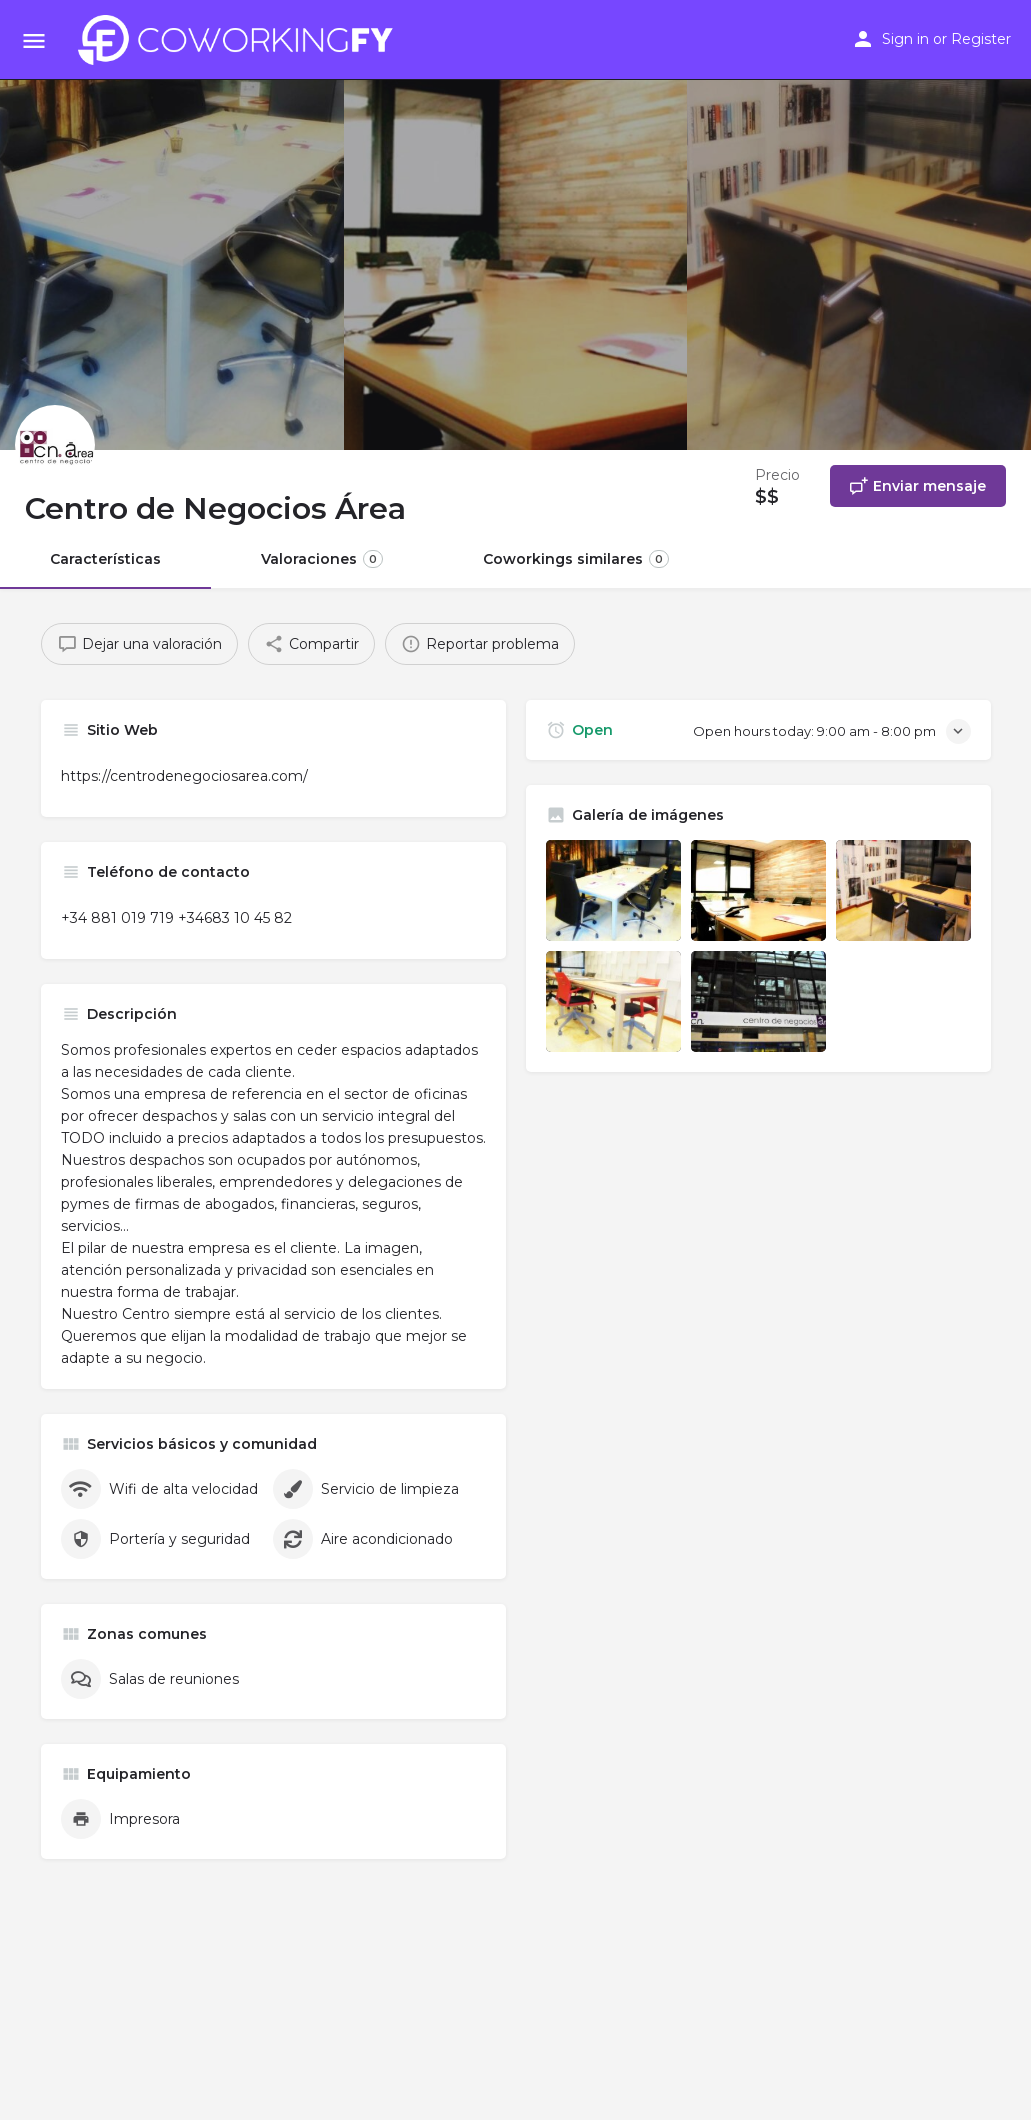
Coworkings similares (576, 559)
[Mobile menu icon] (34, 40)
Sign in (905, 39)
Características (105, 559)
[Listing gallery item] (613, 890)
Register (981, 39)
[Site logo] (241, 40)
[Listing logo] (55, 445)
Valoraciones (322, 559)
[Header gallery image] (172, 225)
